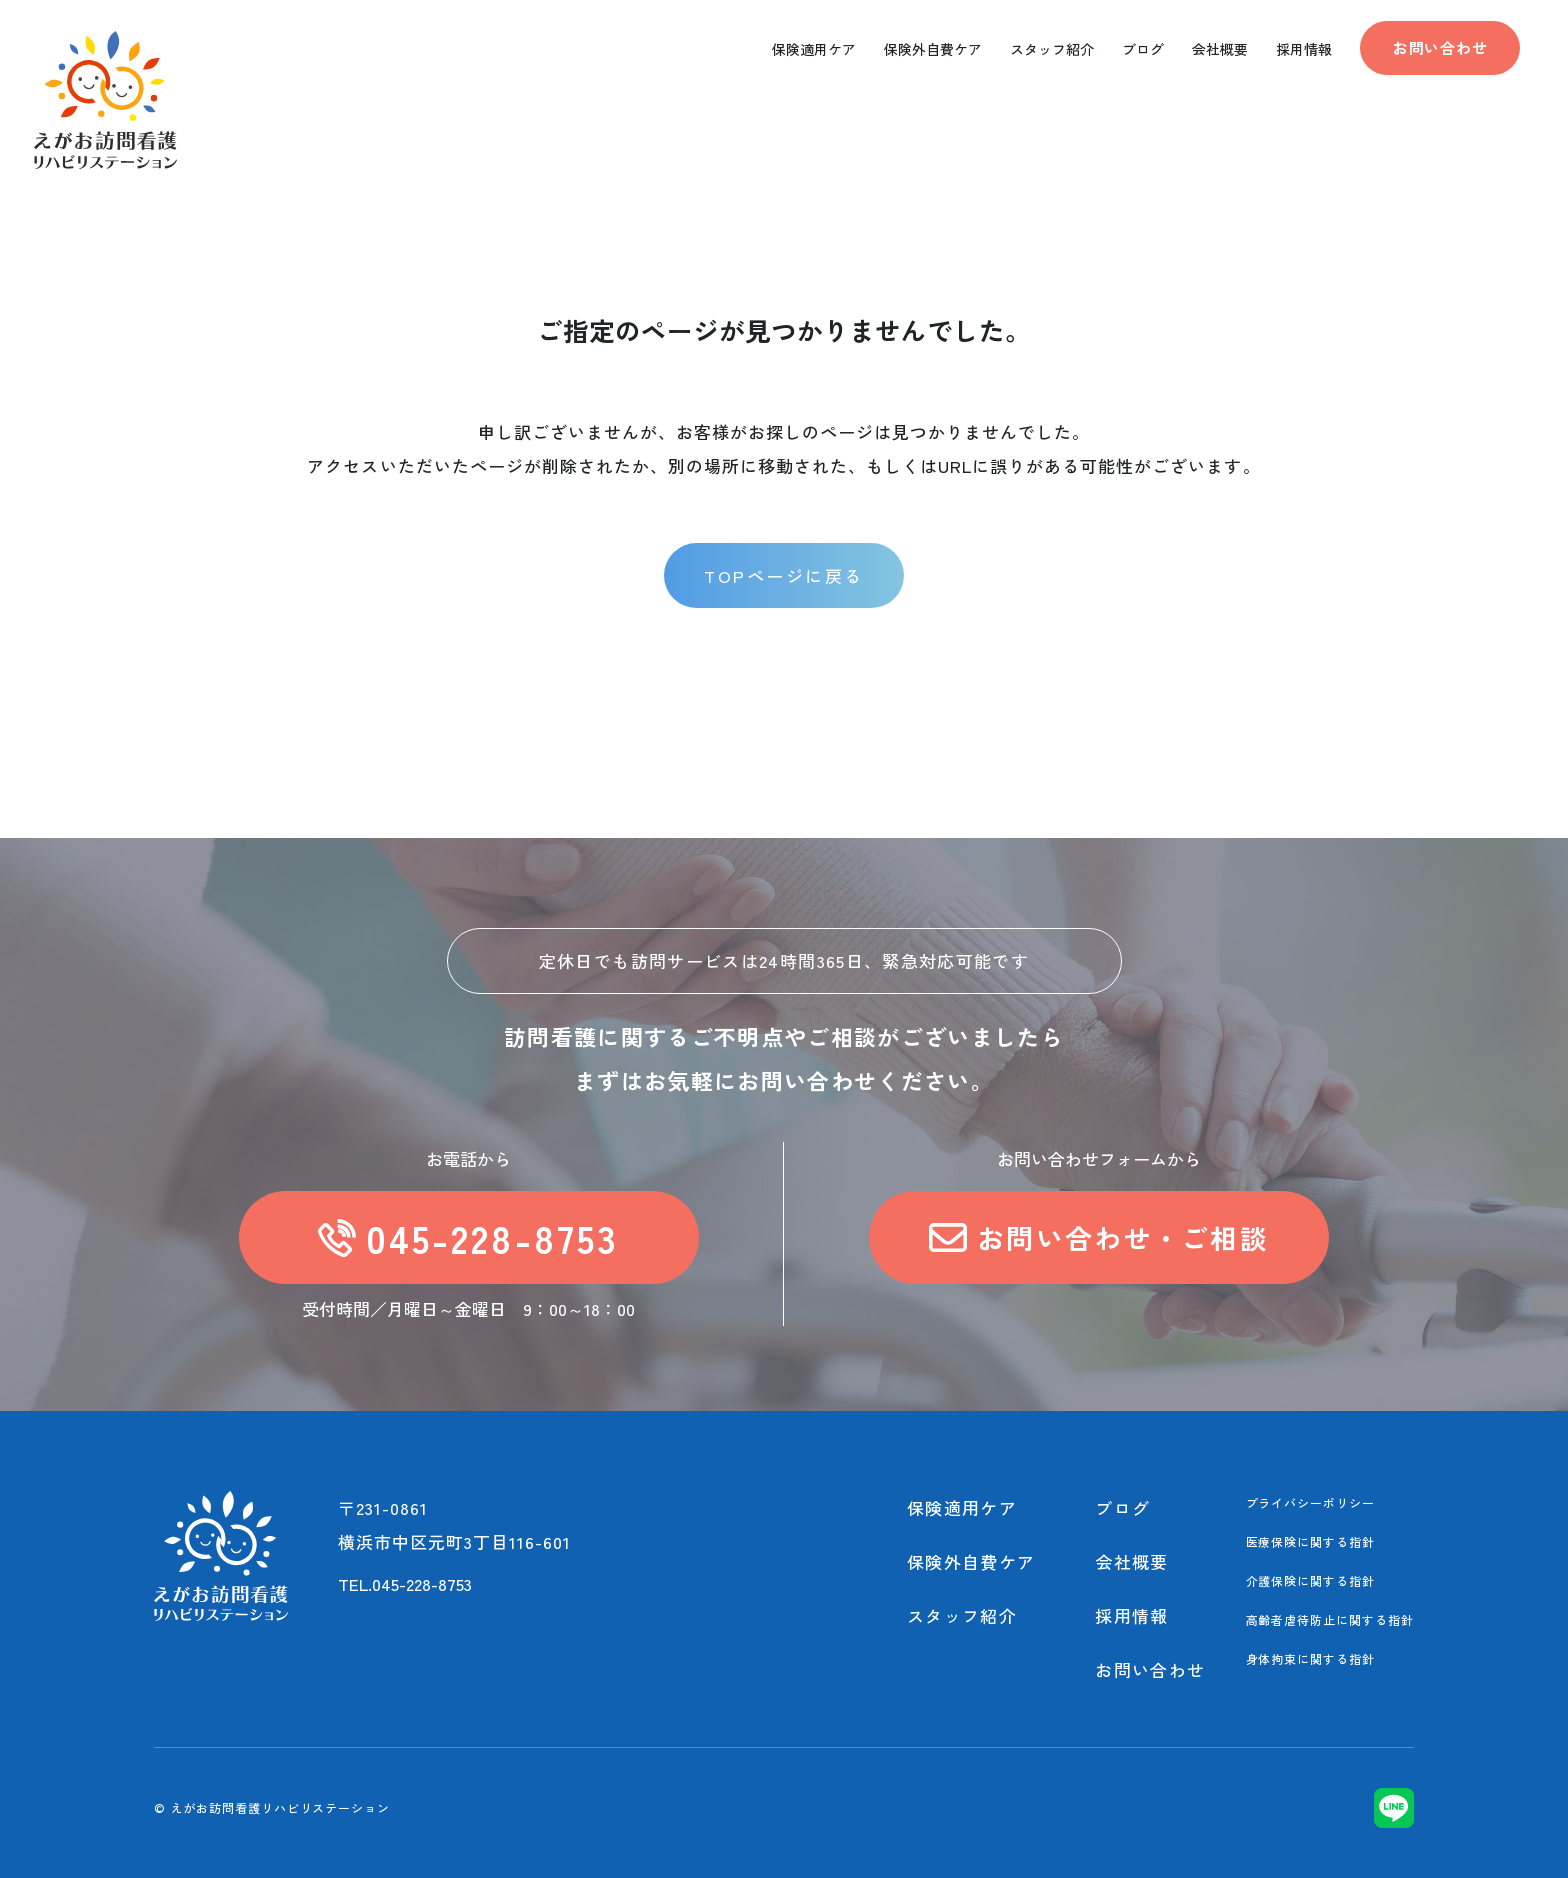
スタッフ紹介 (962, 1615)
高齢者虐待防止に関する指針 (1330, 1619)
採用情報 (1131, 1615)
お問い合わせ (1440, 47)
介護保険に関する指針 (1311, 1580)
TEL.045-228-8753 (405, 1583)
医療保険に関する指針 (1311, 1541)
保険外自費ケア (971, 1561)
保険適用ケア (962, 1507)
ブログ (1122, 1507)
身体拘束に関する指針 (1311, 1658)
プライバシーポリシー (1311, 1502)
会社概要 (1131, 1561)
